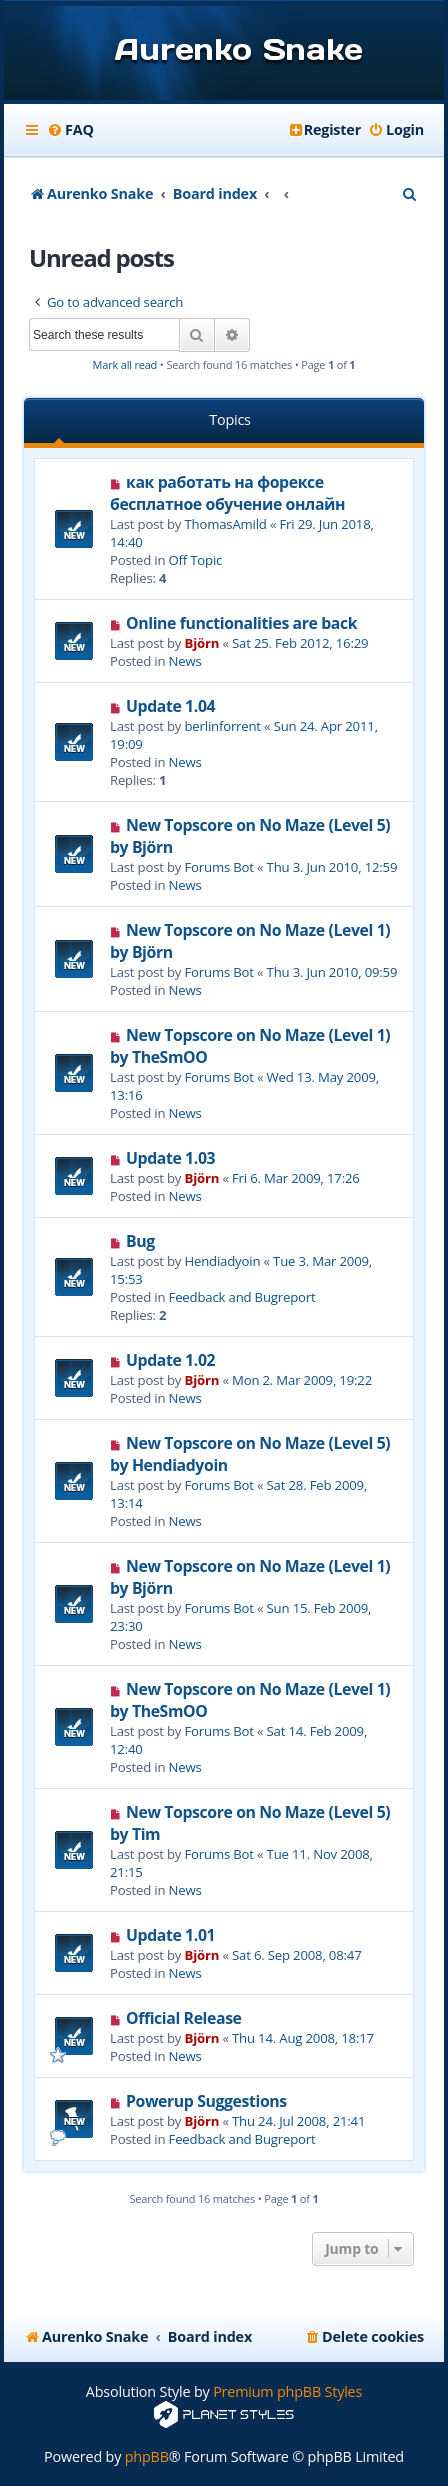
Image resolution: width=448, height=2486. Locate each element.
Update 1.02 (170, 1360)
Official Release (184, 2018)
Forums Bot (219, 867)
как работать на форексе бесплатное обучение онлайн (227, 493)
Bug (140, 1241)
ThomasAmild (226, 524)
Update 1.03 (170, 1158)
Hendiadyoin (223, 1261)
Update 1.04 (170, 706)
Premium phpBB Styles (287, 2391)
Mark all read (125, 364)
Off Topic (196, 560)
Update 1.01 (170, 1935)
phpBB (147, 2456)
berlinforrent (223, 726)
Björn (202, 643)
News (185, 661)
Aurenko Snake (238, 49)
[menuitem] (70, 130)
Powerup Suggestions (206, 2101)
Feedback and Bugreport (242, 1297)
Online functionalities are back (241, 623)
